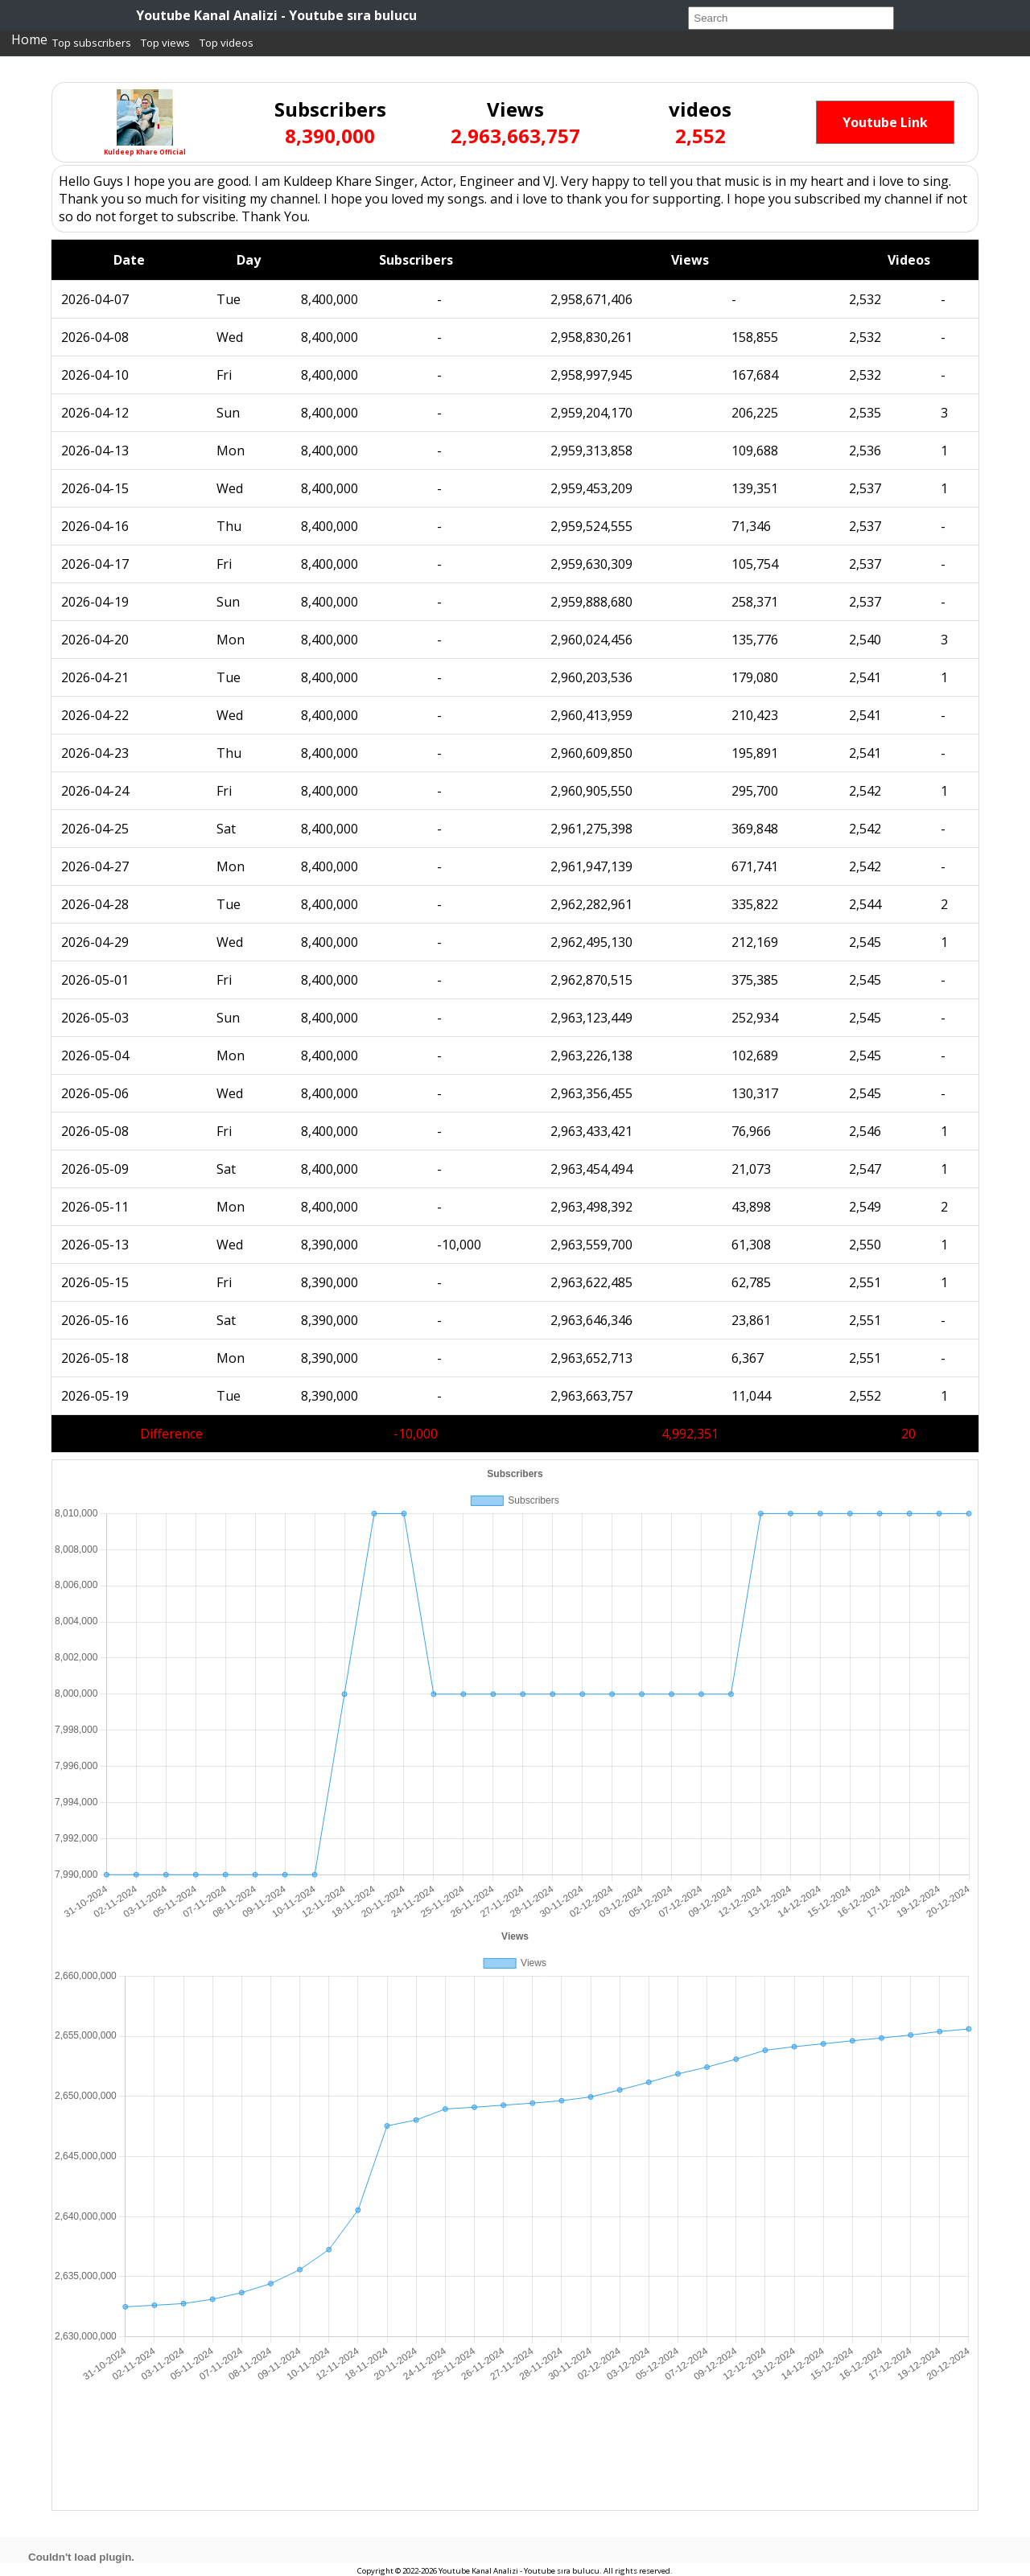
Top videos (226, 42)
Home (29, 39)
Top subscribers (91, 42)
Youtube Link (885, 122)
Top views (165, 42)
